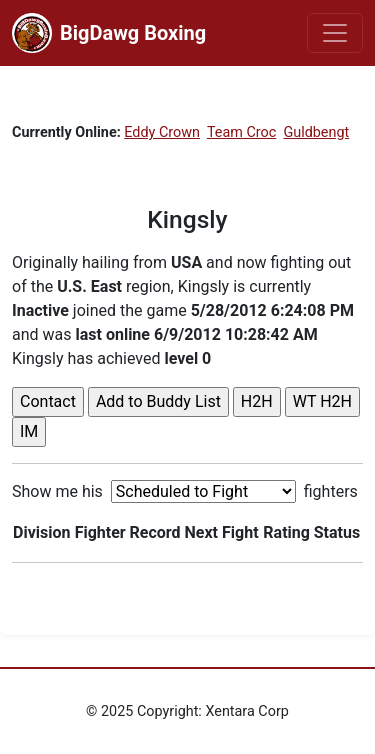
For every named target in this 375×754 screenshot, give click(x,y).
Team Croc (241, 132)
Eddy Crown (162, 132)
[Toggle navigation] (335, 33)
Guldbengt (316, 132)
